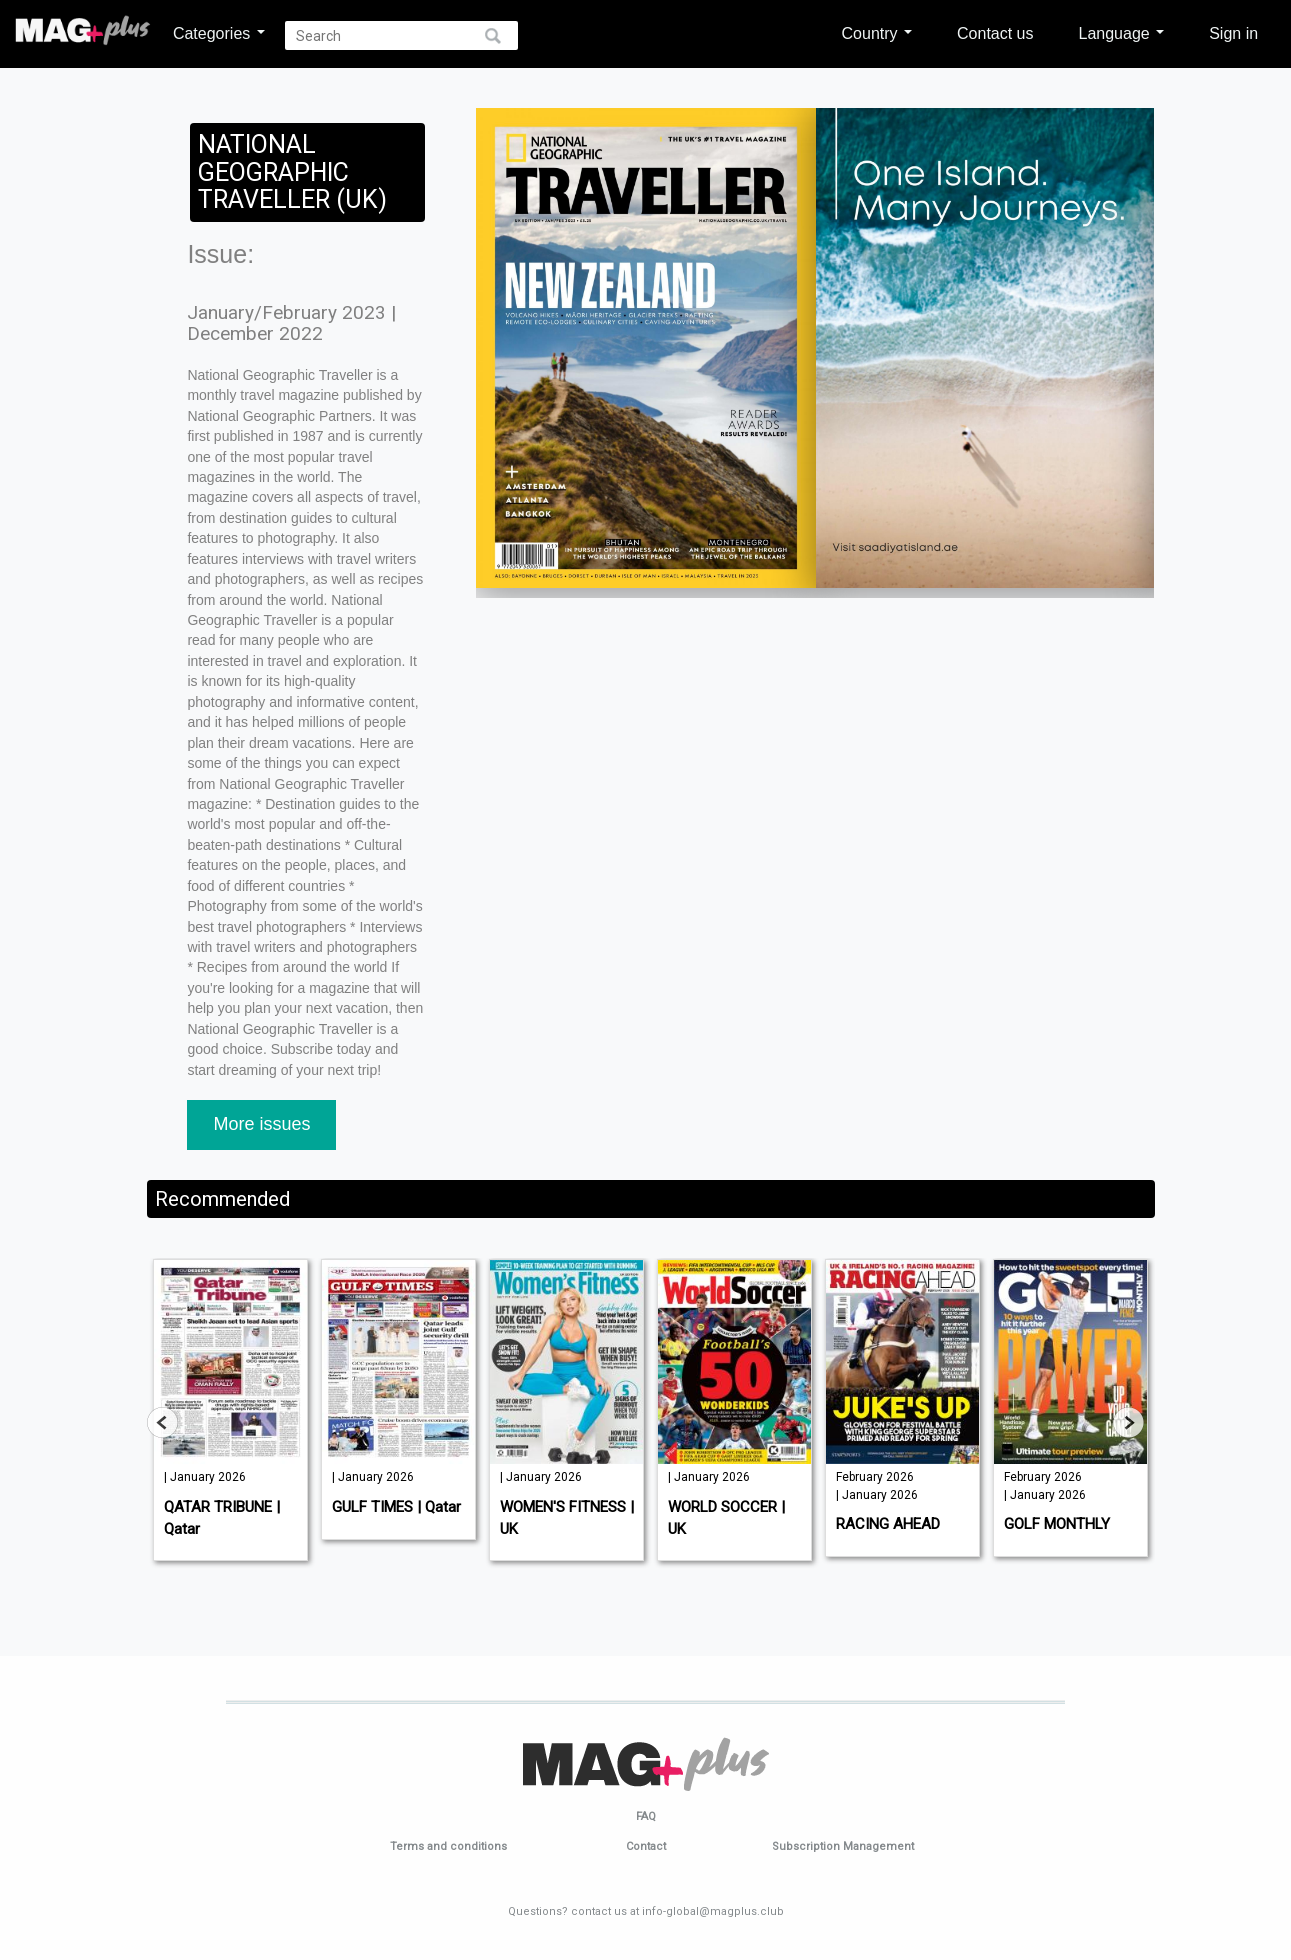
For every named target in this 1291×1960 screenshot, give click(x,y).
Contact (646, 1846)
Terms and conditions (448, 1846)
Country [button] (877, 33)
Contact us (995, 33)
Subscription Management (843, 1846)
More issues (261, 1124)
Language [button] (1122, 33)
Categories (219, 33)
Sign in (1233, 33)
